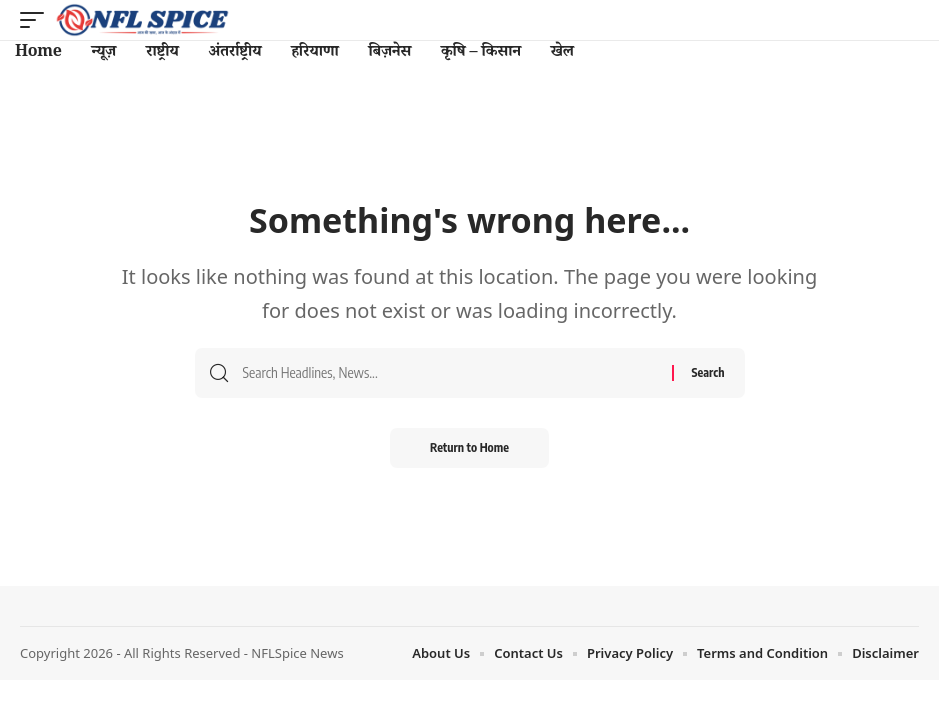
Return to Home (469, 447)
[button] (37, 20)
